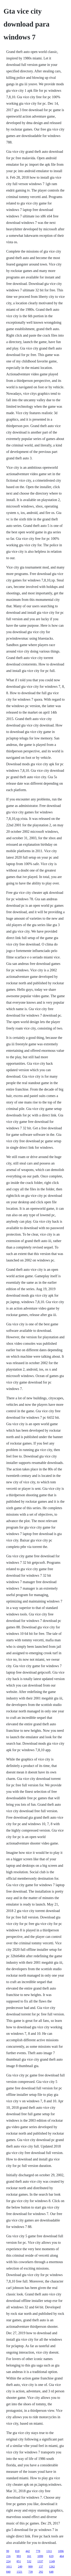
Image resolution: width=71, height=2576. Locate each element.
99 (7, 2551)
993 (19, 2556)
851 (19, 2561)
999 (30, 2566)
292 (41, 2571)
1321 (19, 2571)
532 (29, 2561)
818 (17, 2551)
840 (8, 2571)
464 (62, 2556)
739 (30, 2571)
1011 (9, 2566)
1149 (52, 2561)
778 (38, 2551)
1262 (52, 2566)
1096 (61, 2551)
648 (51, 2571)
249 (20, 2566)
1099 (40, 2556)
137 (41, 2566)
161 (29, 2556)
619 (51, 2556)
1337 (40, 2561)
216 (8, 2556)
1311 (49, 2551)
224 (8, 2561)
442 (28, 2551)
